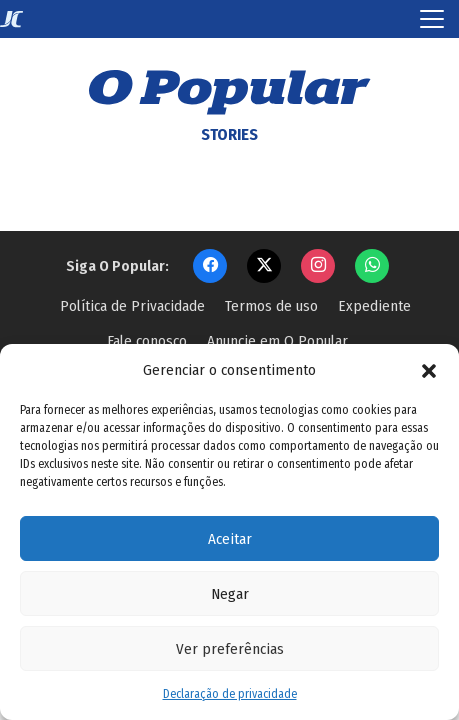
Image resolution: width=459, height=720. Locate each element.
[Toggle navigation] (432, 19)
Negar (230, 594)
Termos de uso (271, 306)
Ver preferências (230, 649)
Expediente (374, 306)
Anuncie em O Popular (277, 341)
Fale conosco (147, 341)
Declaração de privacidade (230, 694)
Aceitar (230, 539)
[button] (429, 370)
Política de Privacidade (132, 306)
